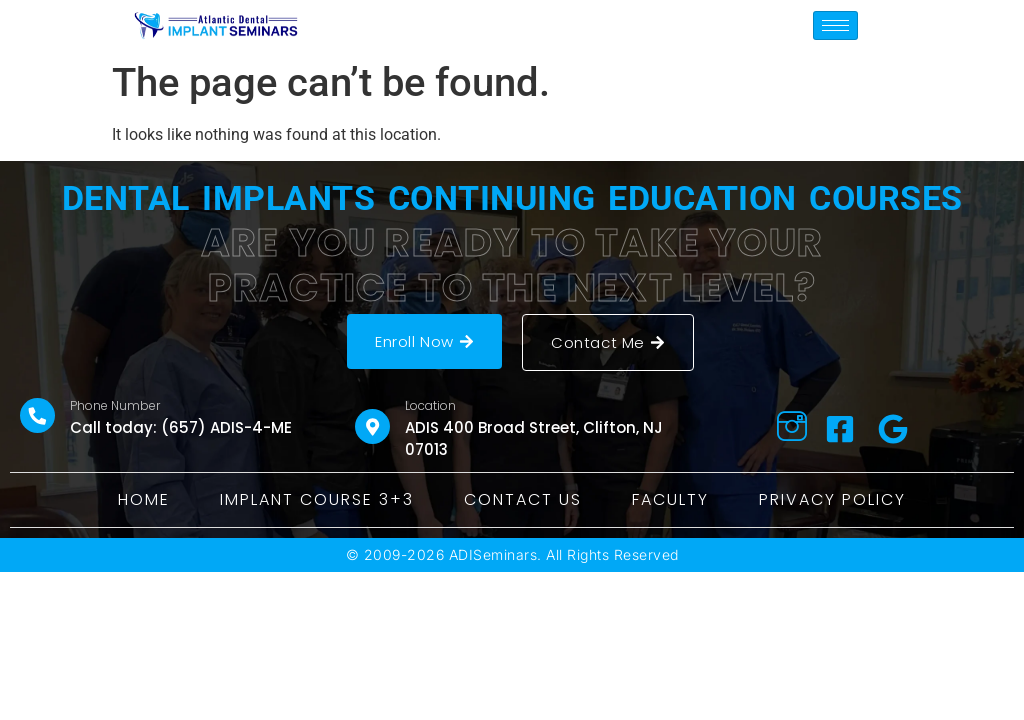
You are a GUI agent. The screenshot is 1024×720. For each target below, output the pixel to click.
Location (430, 405)
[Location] (372, 426)
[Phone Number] (37, 415)
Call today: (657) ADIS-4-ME (181, 427)
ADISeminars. (495, 554)
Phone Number (115, 405)
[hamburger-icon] (835, 25)
